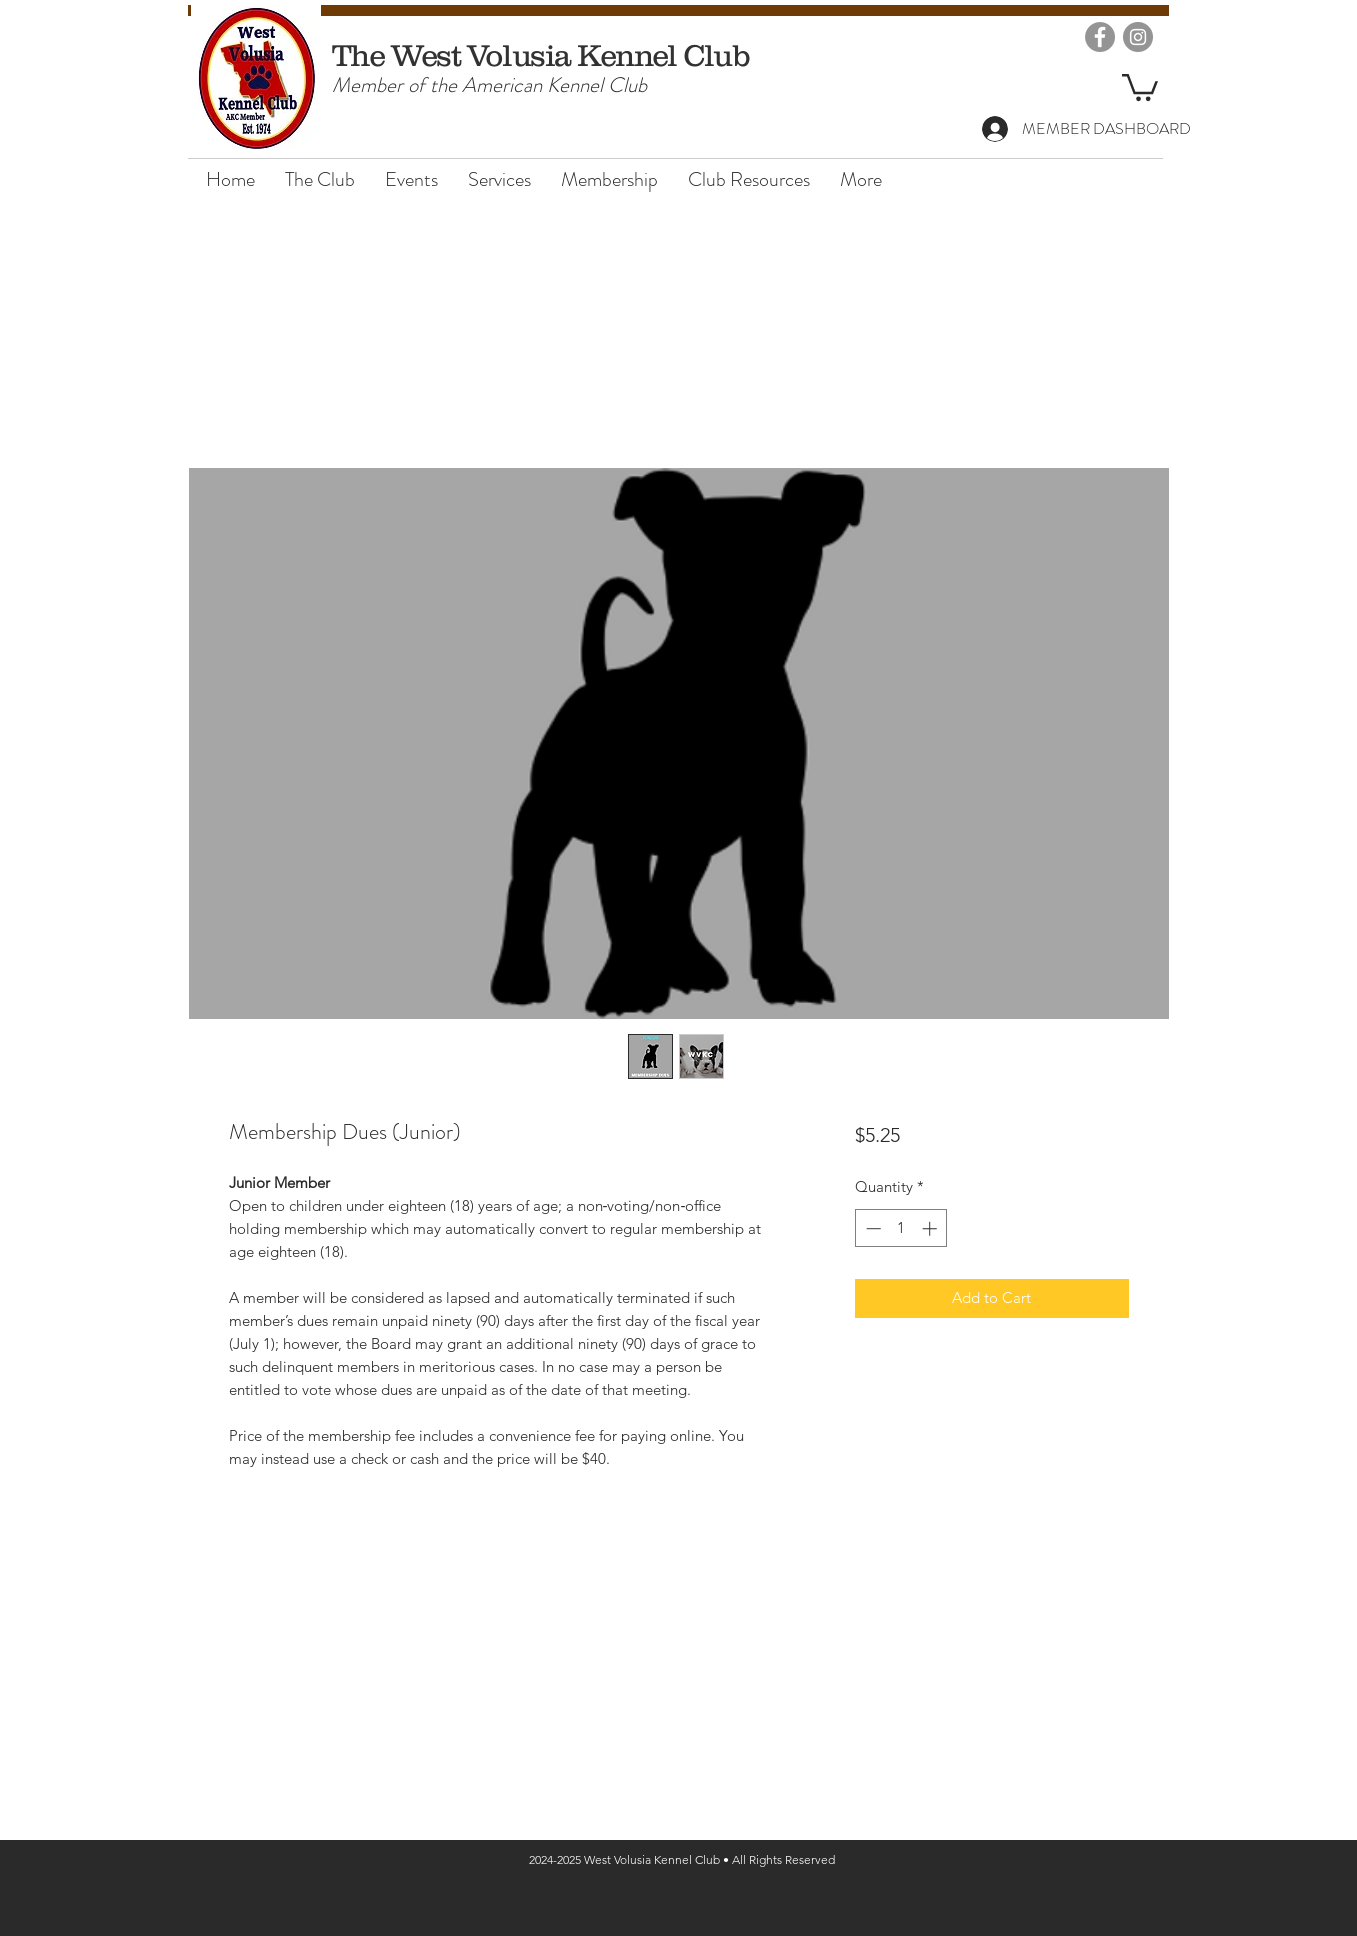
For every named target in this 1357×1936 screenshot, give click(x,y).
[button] (1140, 86)
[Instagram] (1138, 37)
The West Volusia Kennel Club (541, 55)
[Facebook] (1100, 37)
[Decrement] (871, 1228)
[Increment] (931, 1228)
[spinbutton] (901, 1228)
